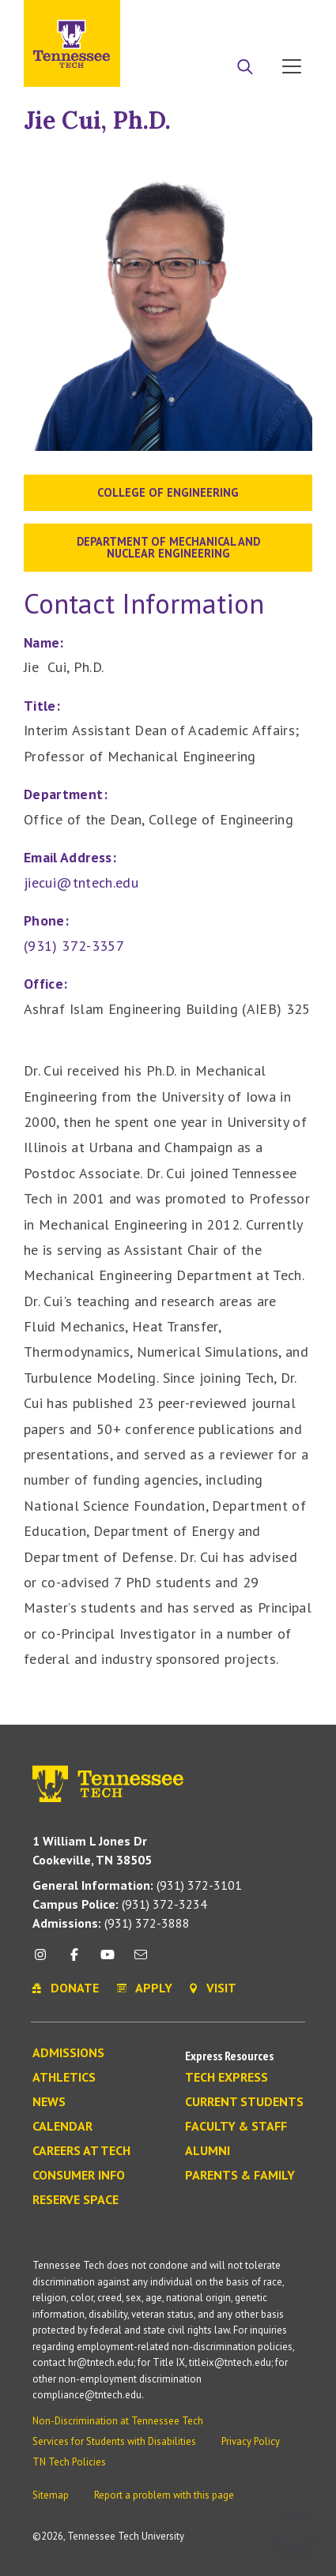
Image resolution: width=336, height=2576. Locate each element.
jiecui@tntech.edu (81, 882)
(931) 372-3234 (119, 1904)
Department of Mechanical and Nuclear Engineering (168, 547)
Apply (168, 18)
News (49, 2102)
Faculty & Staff (236, 2127)
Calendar (62, 2127)
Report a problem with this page (164, 2495)
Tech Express (226, 2078)
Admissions (68, 2053)
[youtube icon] (107, 1960)
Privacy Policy (250, 2441)
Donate (228, 18)
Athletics (64, 2078)
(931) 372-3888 (111, 1923)
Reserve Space (75, 2200)
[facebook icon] (73, 1960)
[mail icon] (140, 1960)
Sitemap (50, 2495)
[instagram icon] (44, 1960)
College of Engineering (168, 492)
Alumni (207, 2151)
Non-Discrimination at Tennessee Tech (117, 2421)
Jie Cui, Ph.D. (97, 120)
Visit (287, 18)
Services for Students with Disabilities (114, 2441)
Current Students (244, 2102)
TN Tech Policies (69, 2462)
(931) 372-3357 (74, 946)
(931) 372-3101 (137, 1885)
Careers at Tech (81, 2151)
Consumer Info (78, 2176)
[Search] (245, 68)
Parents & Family (240, 2176)
